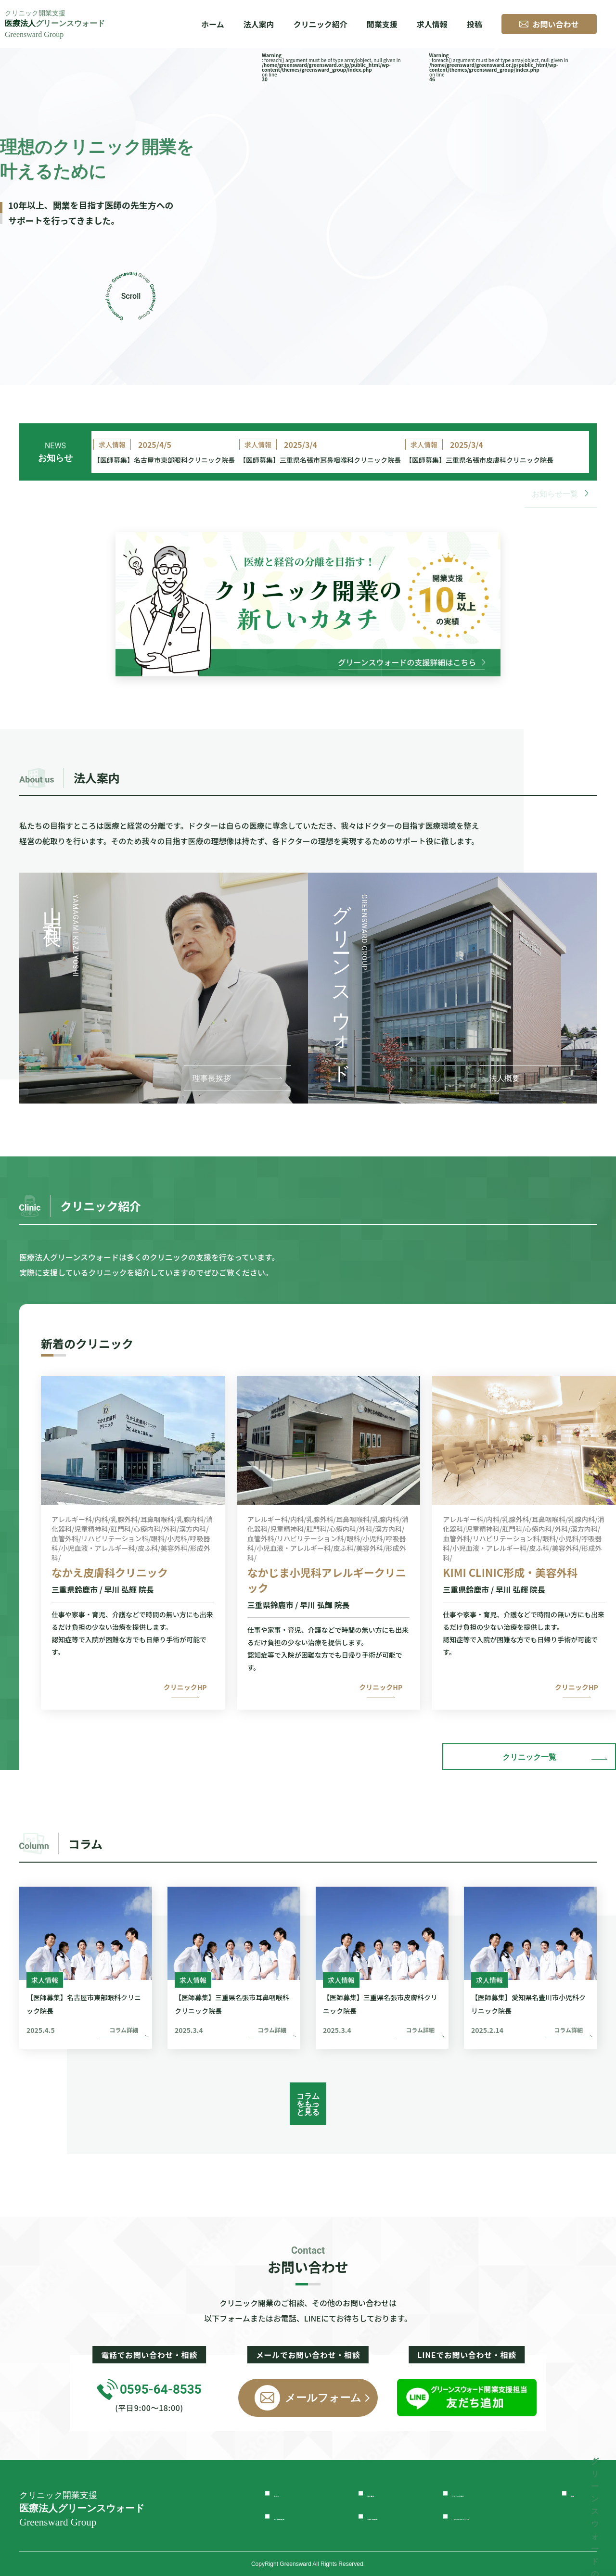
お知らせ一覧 (561, 508)
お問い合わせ (393, 2516)
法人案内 (384, 2493)
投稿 (474, 24)
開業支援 (382, 24)
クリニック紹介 (320, 24)
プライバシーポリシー (495, 2516)
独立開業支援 (300, 2516)
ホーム (212, 24)
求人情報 (432, 24)
